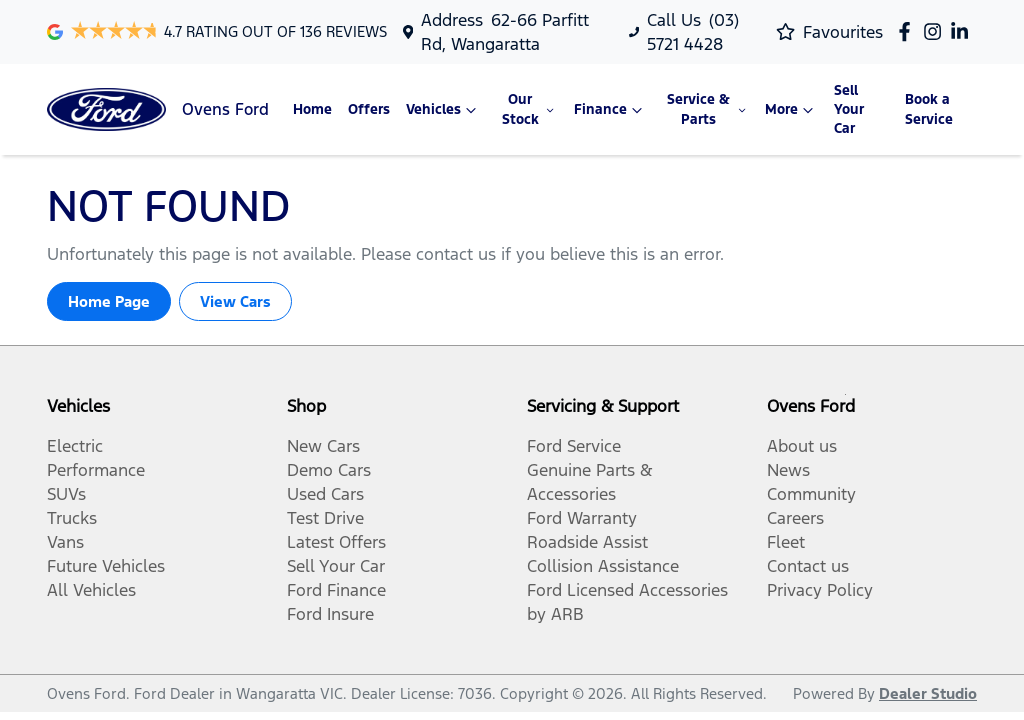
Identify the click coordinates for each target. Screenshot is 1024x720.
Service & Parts (708, 109)
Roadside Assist (587, 542)
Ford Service (574, 446)
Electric (75, 446)
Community (811, 494)
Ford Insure (330, 614)
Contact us (808, 566)
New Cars (323, 446)
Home (312, 109)
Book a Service (929, 109)
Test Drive (325, 518)
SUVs (66, 494)
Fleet (786, 542)
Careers (795, 518)
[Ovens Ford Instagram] (936, 31)
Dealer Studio (928, 693)
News (788, 470)
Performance (96, 470)
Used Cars (325, 494)
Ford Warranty (582, 518)
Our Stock (530, 109)
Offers (369, 109)
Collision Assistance (603, 566)
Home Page (109, 301)
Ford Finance (336, 590)
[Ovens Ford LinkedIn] (963, 31)
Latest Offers (336, 542)
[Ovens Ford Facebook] (908, 31)
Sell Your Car (849, 109)
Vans (65, 542)
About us (802, 446)
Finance (610, 110)
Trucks (72, 518)
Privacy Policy (820, 590)
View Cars (235, 301)
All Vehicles (91, 590)
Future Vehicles (106, 566)
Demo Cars (329, 470)
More (791, 110)
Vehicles (443, 110)
